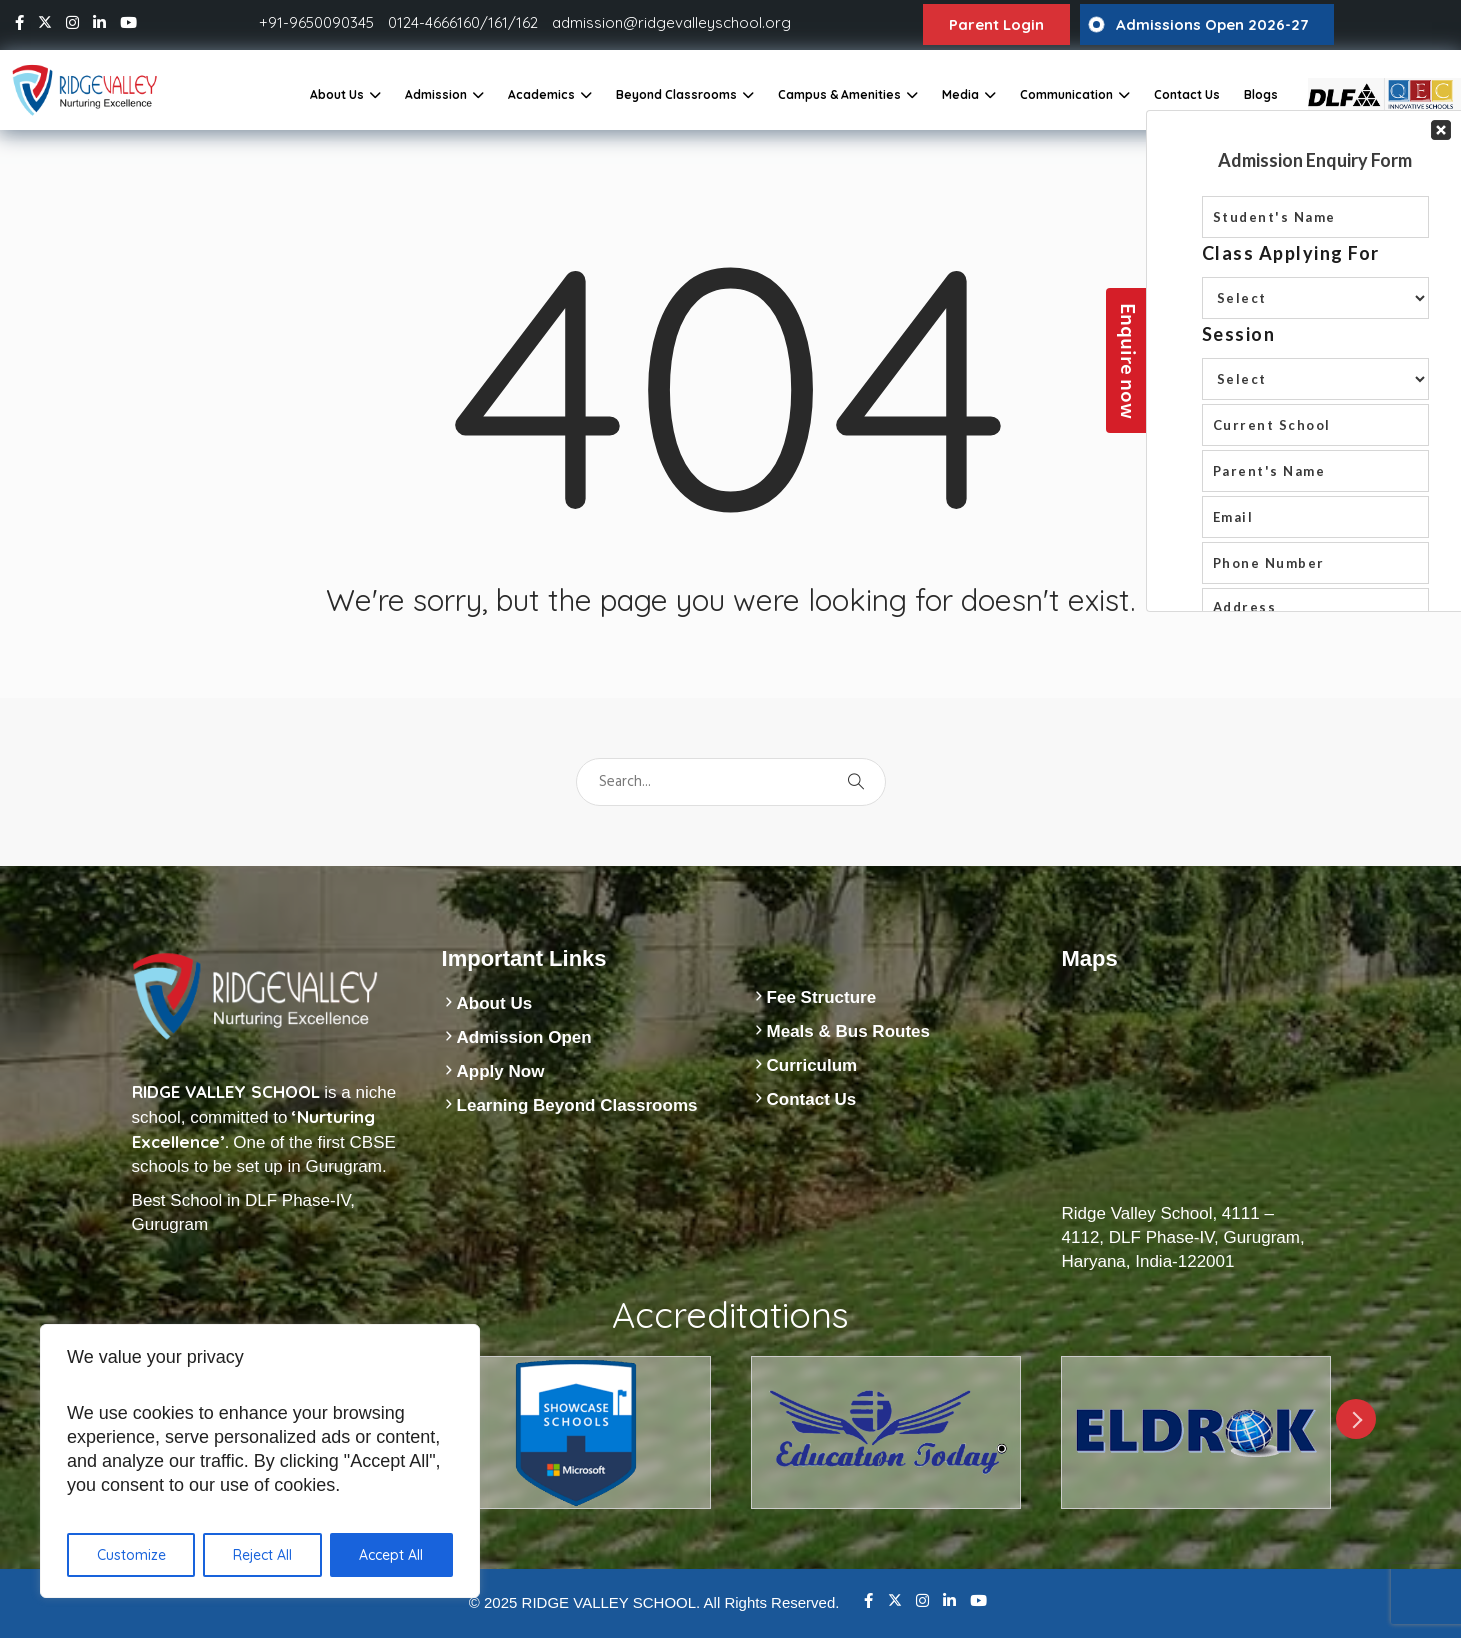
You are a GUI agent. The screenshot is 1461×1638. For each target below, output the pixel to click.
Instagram (922, 1600)
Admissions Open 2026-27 (1212, 24)
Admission (436, 94)
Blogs (1261, 94)
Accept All (391, 1555)
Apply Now (501, 1071)
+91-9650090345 (316, 22)
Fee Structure (822, 997)
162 (527, 22)
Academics (541, 94)
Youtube (978, 1600)
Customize (131, 1555)
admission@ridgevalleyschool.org (671, 22)
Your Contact (1315, 361)
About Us (337, 94)
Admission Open (524, 1037)
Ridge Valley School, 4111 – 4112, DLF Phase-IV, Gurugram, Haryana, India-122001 (1183, 1237)
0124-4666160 (434, 22)
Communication (1066, 94)
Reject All (262, 1555)
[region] (260, 1461)
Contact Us (1187, 94)
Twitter (895, 1600)
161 (498, 22)
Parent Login (996, 24)
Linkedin (949, 1600)
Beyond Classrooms (676, 94)
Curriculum (812, 1065)
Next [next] (1356, 1419)
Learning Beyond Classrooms (577, 1105)
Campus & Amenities (839, 94)
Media (960, 94)
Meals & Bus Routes (848, 1031)
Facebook (868, 1600)
